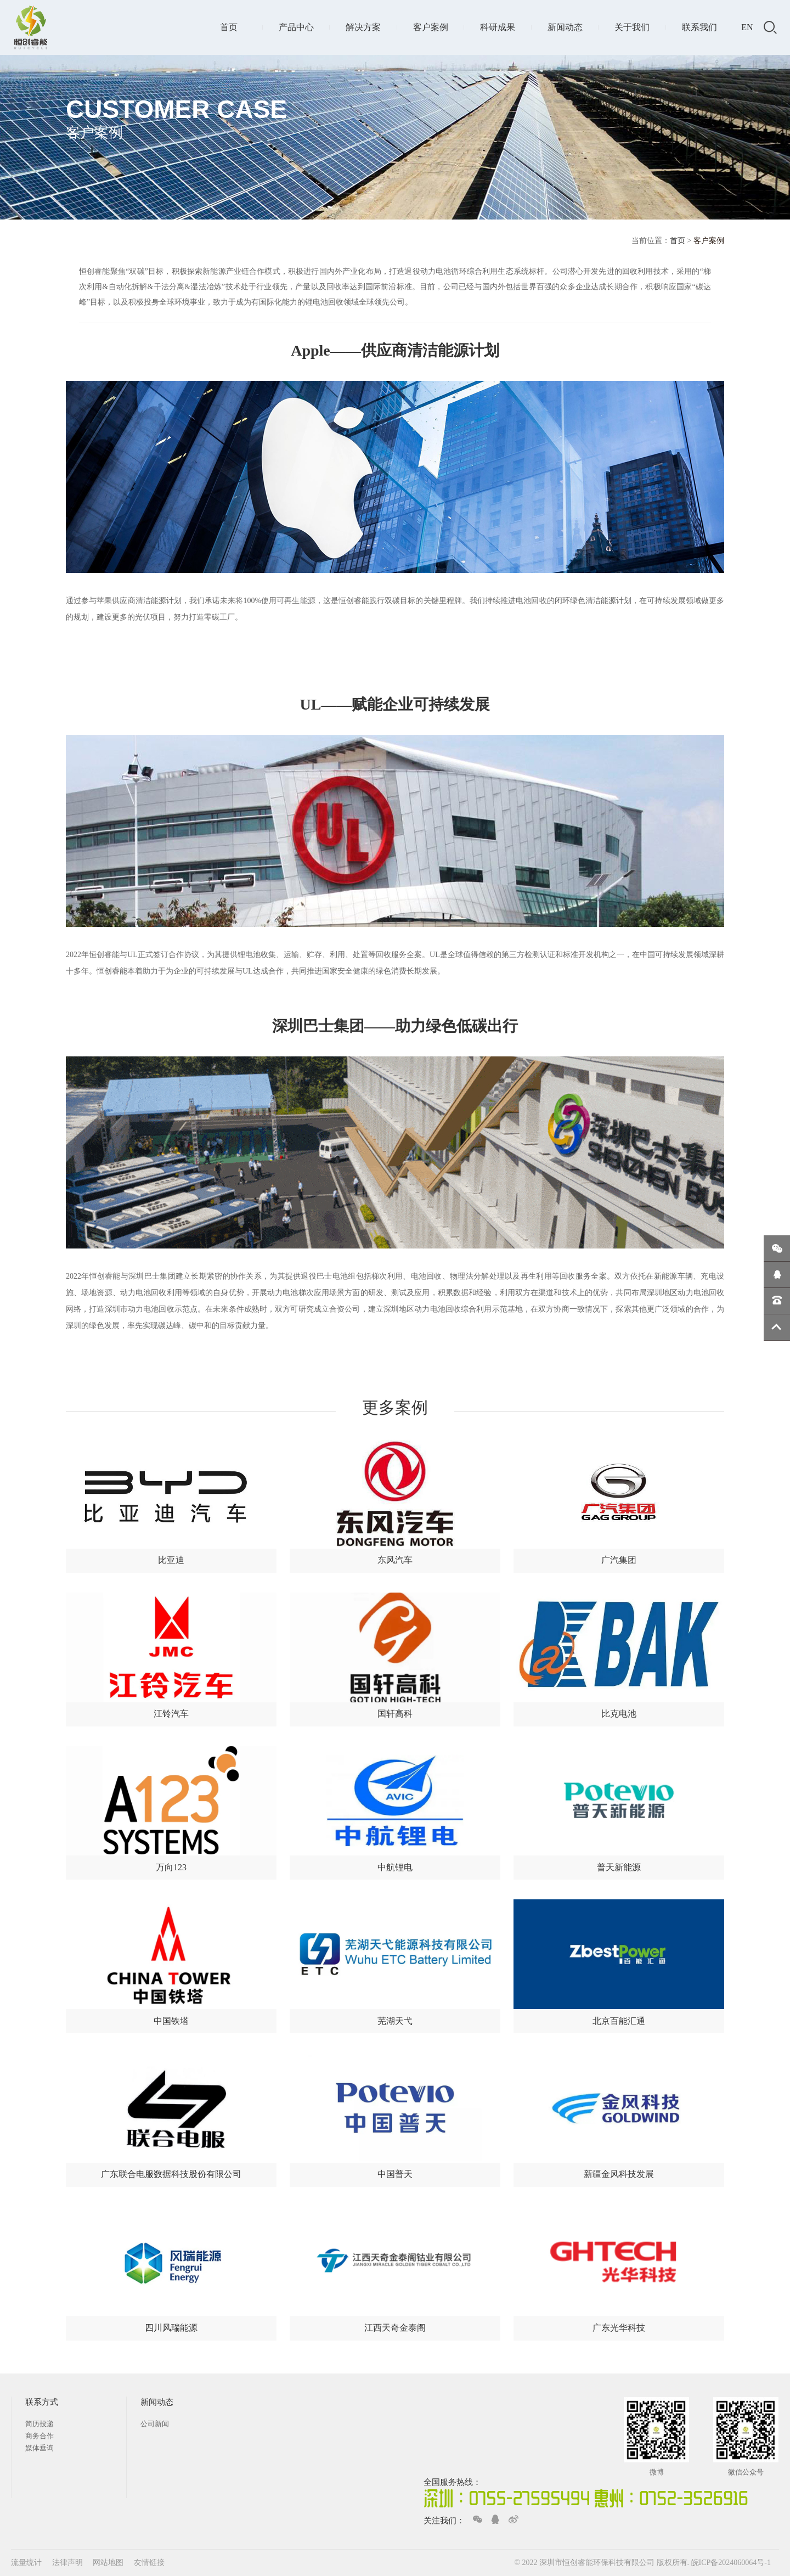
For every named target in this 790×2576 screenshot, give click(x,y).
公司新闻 (154, 2424)
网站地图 (109, 2562)
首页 (229, 27)
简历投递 (39, 2424)
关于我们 (632, 27)
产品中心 (296, 27)
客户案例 (430, 27)
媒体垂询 (39, 2448)
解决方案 (363, 27)
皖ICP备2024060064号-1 (731, 2562)
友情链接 (149, 2562)
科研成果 (497, 27)
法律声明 (68, 2562)
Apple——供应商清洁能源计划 (395, 350)
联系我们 (699, 27)
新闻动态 (565, 27)
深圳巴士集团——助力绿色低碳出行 (395, 1025)
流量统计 (26, 2562)
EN (747, 27)
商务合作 (39, 2436)
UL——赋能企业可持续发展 (395, 704)
